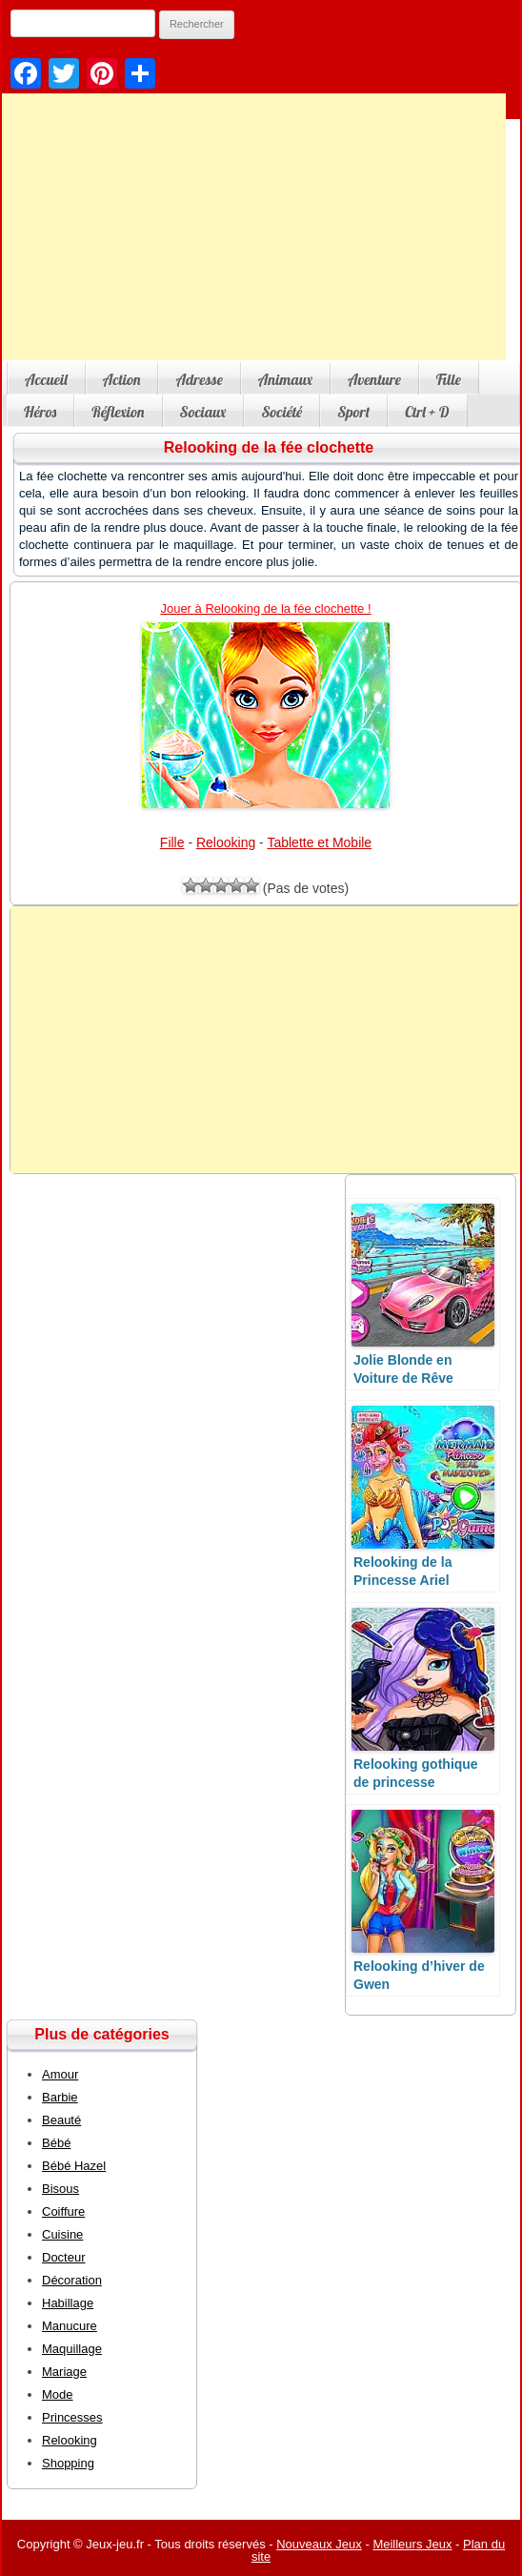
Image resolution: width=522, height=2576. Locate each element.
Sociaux (203, 411)
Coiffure (63, 2211)
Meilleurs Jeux (412, 2544)
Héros (40, 411)
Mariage (64, 2371)
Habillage (67, 2303)
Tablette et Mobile (319, 842)
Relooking (225, 842)
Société (281, 411)
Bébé (56, 2143)
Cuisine (62, 2234)
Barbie (60, 2097)
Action (122, 379)
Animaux (285, 379)
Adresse (198, 379)
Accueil (46, 379)
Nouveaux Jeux (319, 2544)
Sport (353, 411)
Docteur (64, 2257)
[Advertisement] (265, 1039)
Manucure (69, 2326)
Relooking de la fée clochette (269, 447)
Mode (57, 2394)
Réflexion (117, 411)
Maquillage (72, 2349)
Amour (60, 2074)
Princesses (72, 2417)
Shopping (68, 2463)
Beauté (61, 2120)
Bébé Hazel (74, 2166)
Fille (448, 379)
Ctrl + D (427, 411)
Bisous (60, 2188)
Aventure (374, 379)
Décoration (72, 2280)
